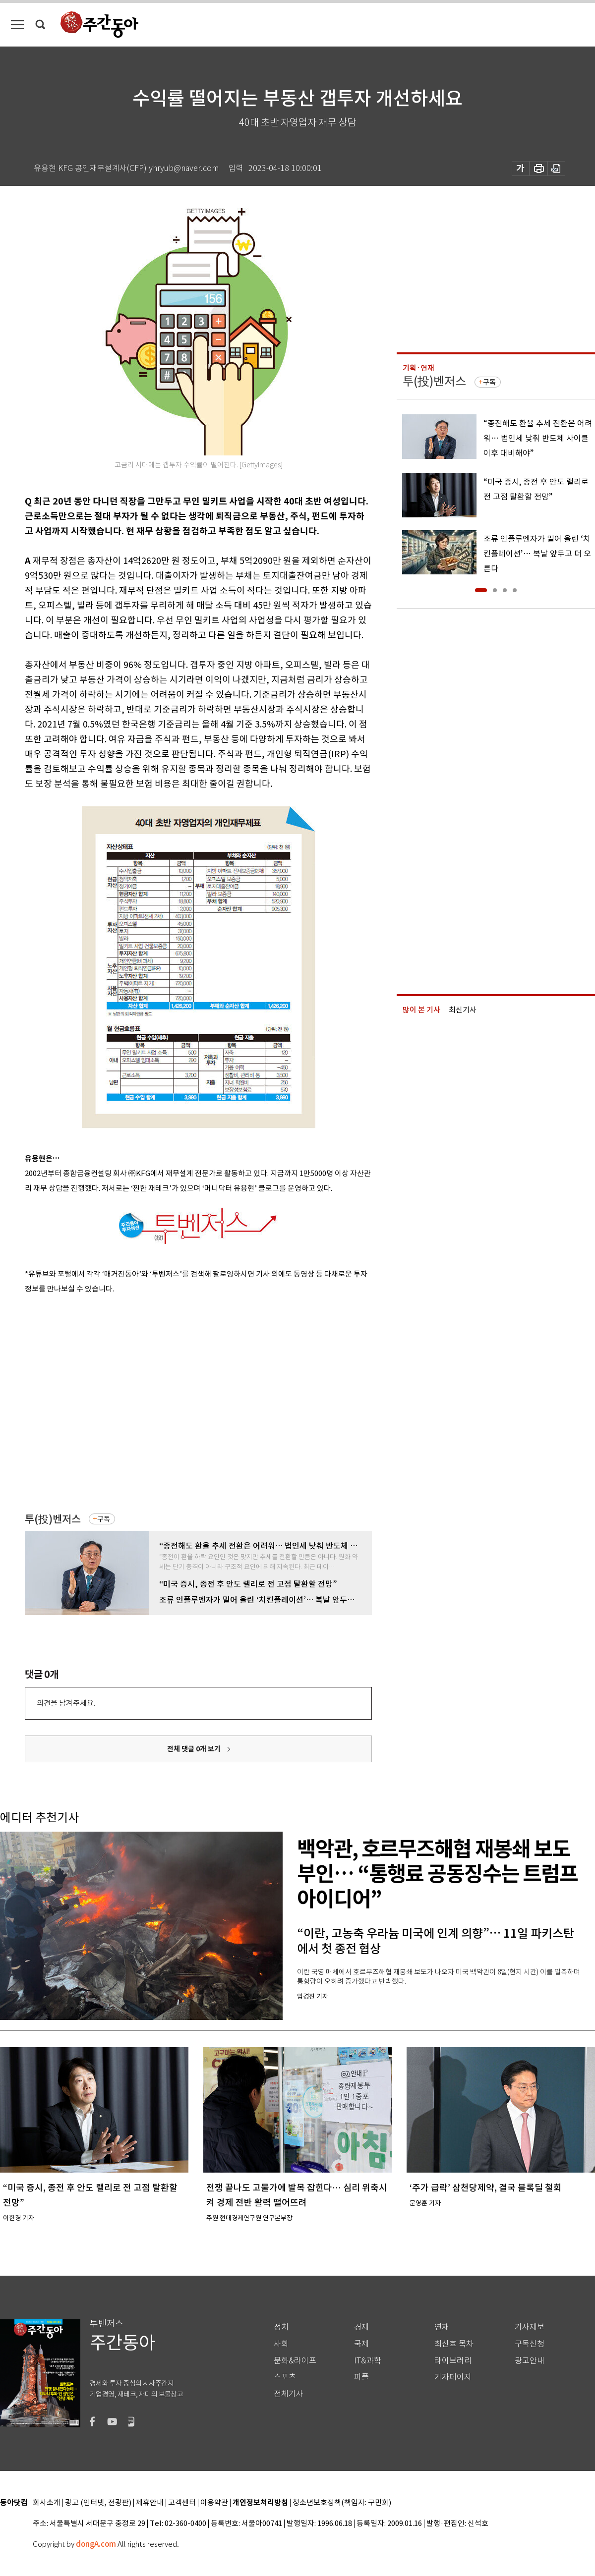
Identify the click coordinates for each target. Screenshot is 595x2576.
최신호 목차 (454, 2344)
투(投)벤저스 (53, 1519)
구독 (103, 1518)
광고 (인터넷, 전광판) (98, 2503)
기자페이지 (453, 2377)
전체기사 (288, 2394)
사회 (281, 2344)
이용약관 (214, 2503)
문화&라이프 (295, 2360)
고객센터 (182, 2503)
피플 (361, 2377)
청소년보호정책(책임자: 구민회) (342, 2503)
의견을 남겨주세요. (66, 1703)
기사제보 (529, 2327)
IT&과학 (367, 2360)
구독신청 (529, 2344)
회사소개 (46, 2503)
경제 (361, 2327)
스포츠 (285, 2377)
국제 (361, 2344)
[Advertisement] (93, 1401)
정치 (281, 2327)
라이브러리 (453, 2360)
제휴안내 (150, 2503)
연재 (441, 2327)
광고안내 (529, 2360)
